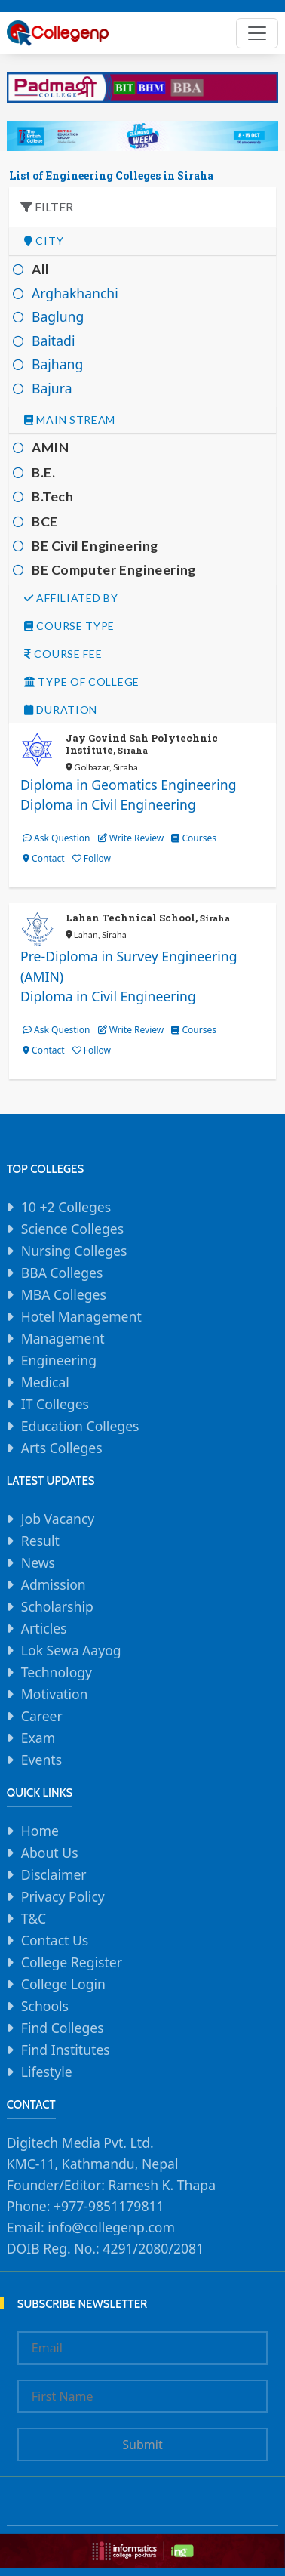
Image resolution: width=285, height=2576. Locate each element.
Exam (38, 1738)
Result (40, 1541)
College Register (71, 1962)
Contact (44, 858)
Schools (45, 2006)
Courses (193, 837)
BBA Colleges (62, 1272)
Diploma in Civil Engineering (108, 804)
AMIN (50, 447)
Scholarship (57, 1606)
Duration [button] (60, 710)
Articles (44, 1628)
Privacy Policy (63, 1896)
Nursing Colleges (74, 1251)
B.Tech (53, 496)
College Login (63, 1984)
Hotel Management (81, 1316)
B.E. (43, 472)
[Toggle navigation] (257, 33)
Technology (56, 1672)
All (41, 269)
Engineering (59, 1360)
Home (40, 1831)
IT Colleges (55, 1404)
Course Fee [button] (63, 654)
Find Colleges (62, 2028)
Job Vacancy (58, 1519)
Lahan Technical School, (148, 917)
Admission (53, 1584)
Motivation (54, 1694)
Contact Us (55, 1940)
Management (63, 1338)
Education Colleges (80, 1426)
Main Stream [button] (69, 420)
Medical (45, 1382)
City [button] (43, 241)
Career (42, 1716)
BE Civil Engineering (95, 546)
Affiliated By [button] (71, 598)
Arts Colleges (62, 1448)
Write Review (131, 837)
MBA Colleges (63, 1294)
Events (41, 1760)
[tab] (142, 241)
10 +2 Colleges (66, 1207)
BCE (45, 521)
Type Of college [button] (81, 682)
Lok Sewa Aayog (71, 1650)
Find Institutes (65, 2050)
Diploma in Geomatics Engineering (128, 785)
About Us (49, 1852)
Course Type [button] (69, 626)
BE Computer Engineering (114, 570)
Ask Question (56, 837)
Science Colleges (72, 1229)
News (38, 1562)
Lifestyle (46, 2071)
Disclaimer (54, 1874)
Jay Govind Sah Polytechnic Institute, (142, 744)
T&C (33, 1918)
